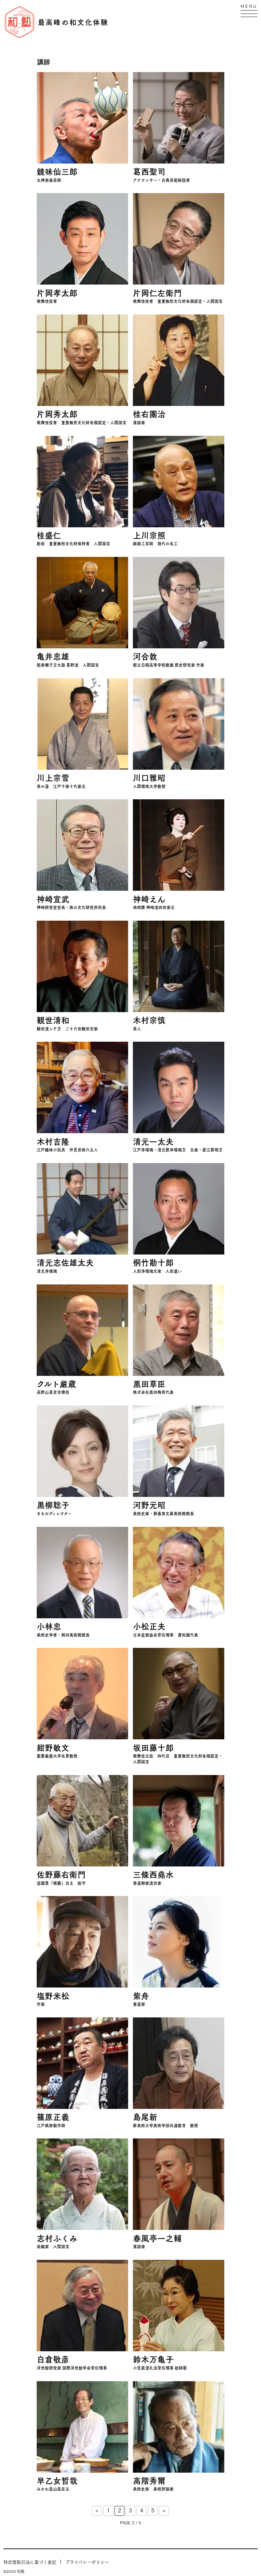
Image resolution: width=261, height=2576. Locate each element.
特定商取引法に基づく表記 (29, 2561)
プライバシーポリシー (87, 2561)
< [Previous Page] (97, 2510)
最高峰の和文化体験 (73, 22)
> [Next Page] (164, 2510)
